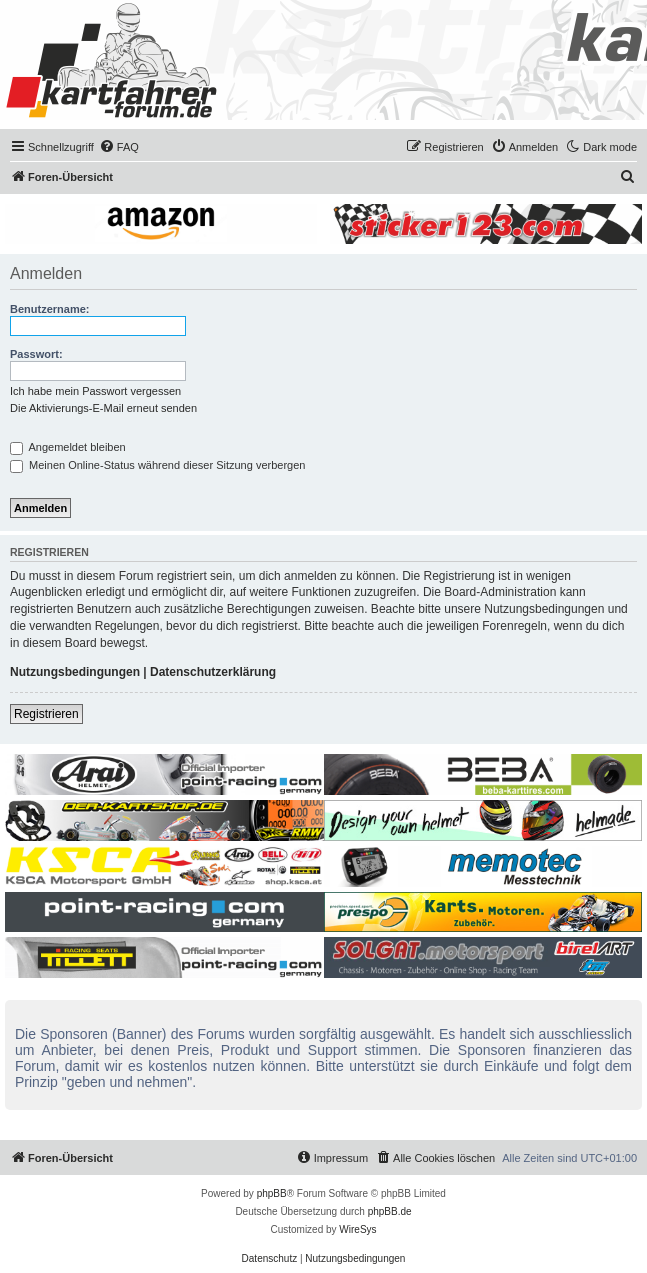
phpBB (272, 1193)
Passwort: (36, 354)
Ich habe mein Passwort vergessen (95, 391)
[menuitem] (119, 147)
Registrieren (46, 714)
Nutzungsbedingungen (75, 672)
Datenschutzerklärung (213, 672)
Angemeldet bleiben (68, 447)
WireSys (357, 1229)
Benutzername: (49, 309)
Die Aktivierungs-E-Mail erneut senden (103, 408)
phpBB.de (390, 1211)
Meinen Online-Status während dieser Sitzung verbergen (157, 465)
